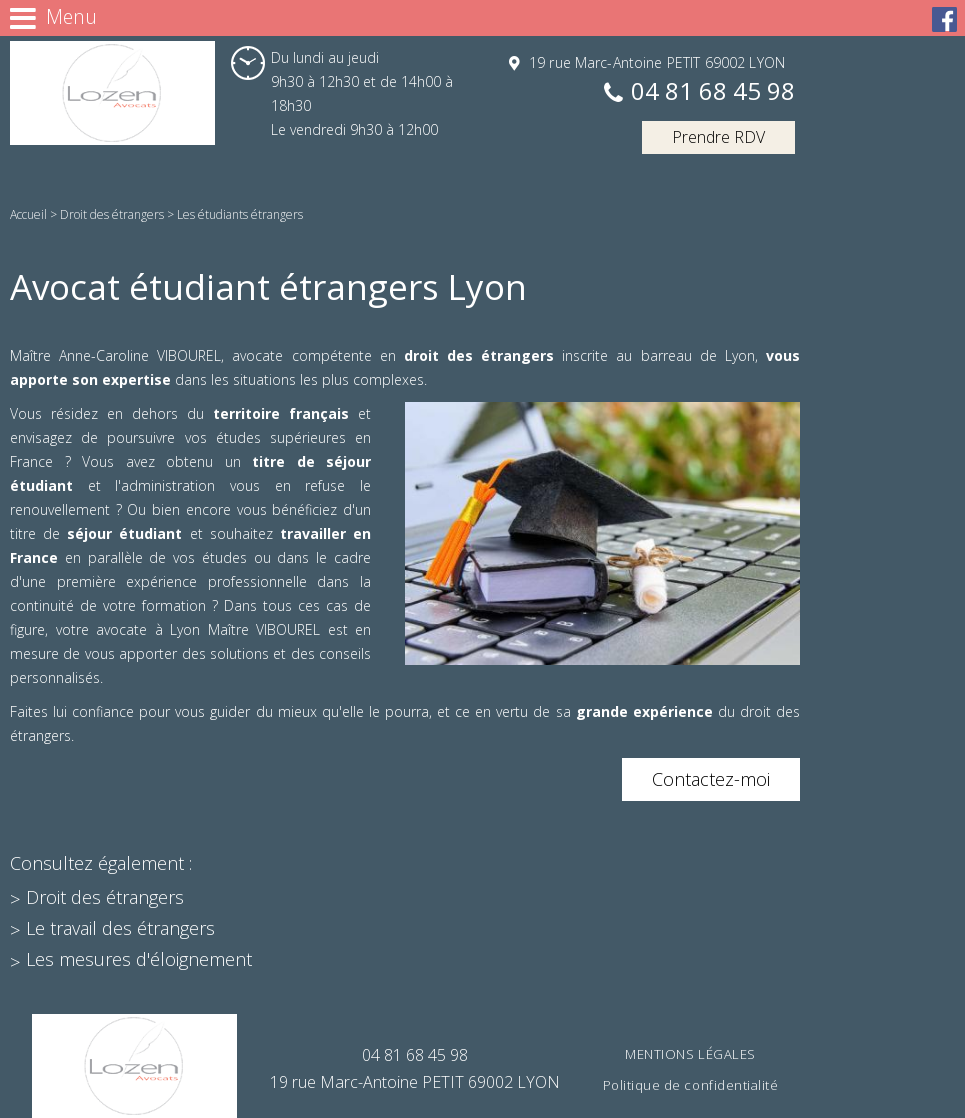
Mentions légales (690, 1054)
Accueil (28, 214)
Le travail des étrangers (120, 928)
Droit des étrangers (112, 214)
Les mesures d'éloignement (139, 959)
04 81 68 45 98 (713, 92)
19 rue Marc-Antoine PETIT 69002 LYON (655, 62)
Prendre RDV (718, 137)
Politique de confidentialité (691, 1085)
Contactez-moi (711, 779)
